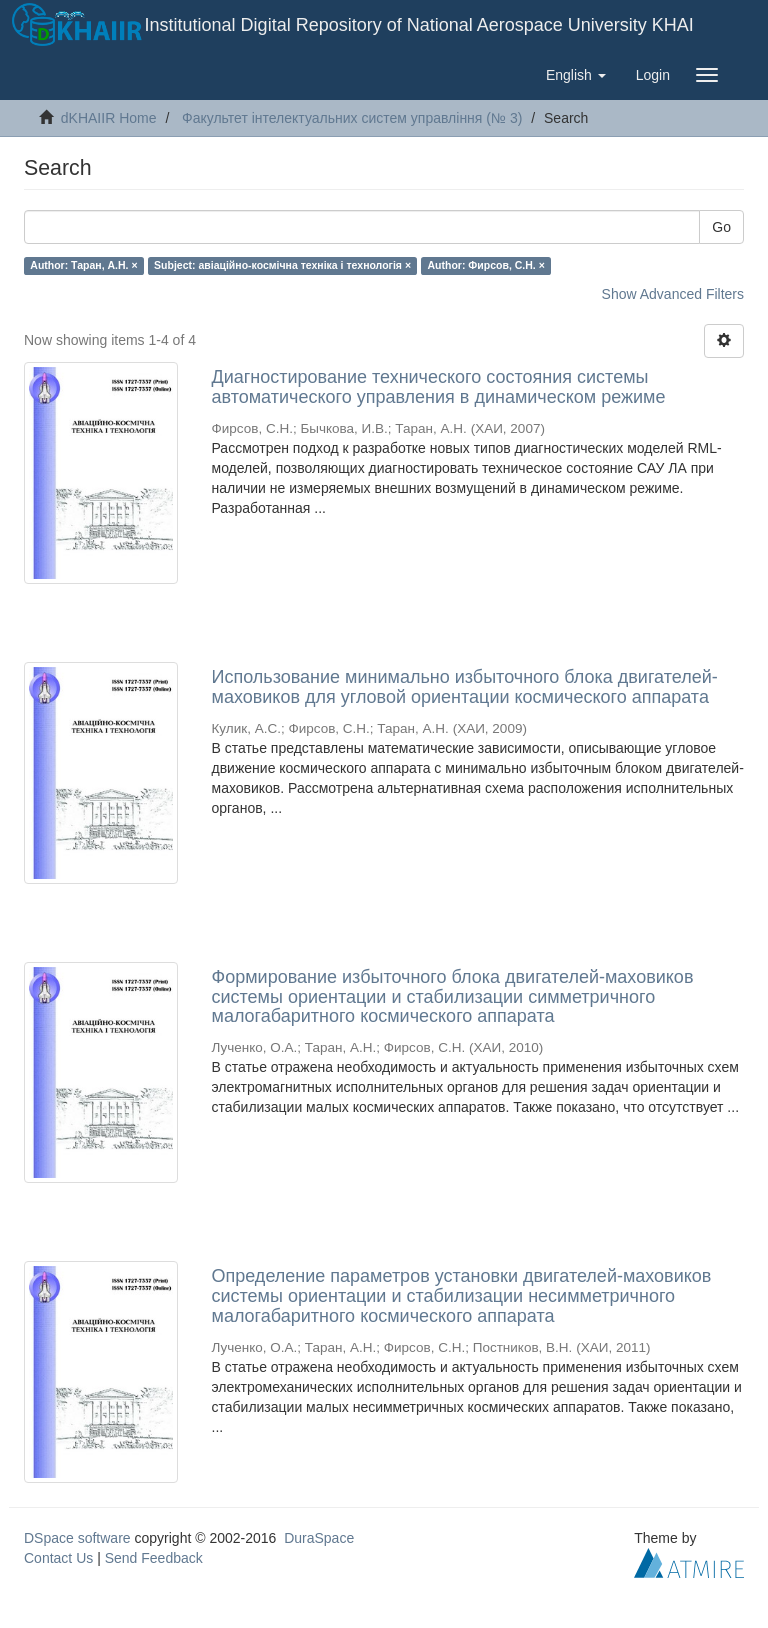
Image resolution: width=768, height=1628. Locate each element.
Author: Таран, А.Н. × (83, 265)
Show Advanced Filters (673, 294)
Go (721, 227)
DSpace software (77, 1538)
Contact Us (58, 1558)
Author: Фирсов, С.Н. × (486, 265)
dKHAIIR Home (109, 118)
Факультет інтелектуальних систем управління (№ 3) (352, 118)
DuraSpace (319, 1538)
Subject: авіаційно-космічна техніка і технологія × (282, 265)
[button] (576, 75)
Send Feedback (154, 1558)
